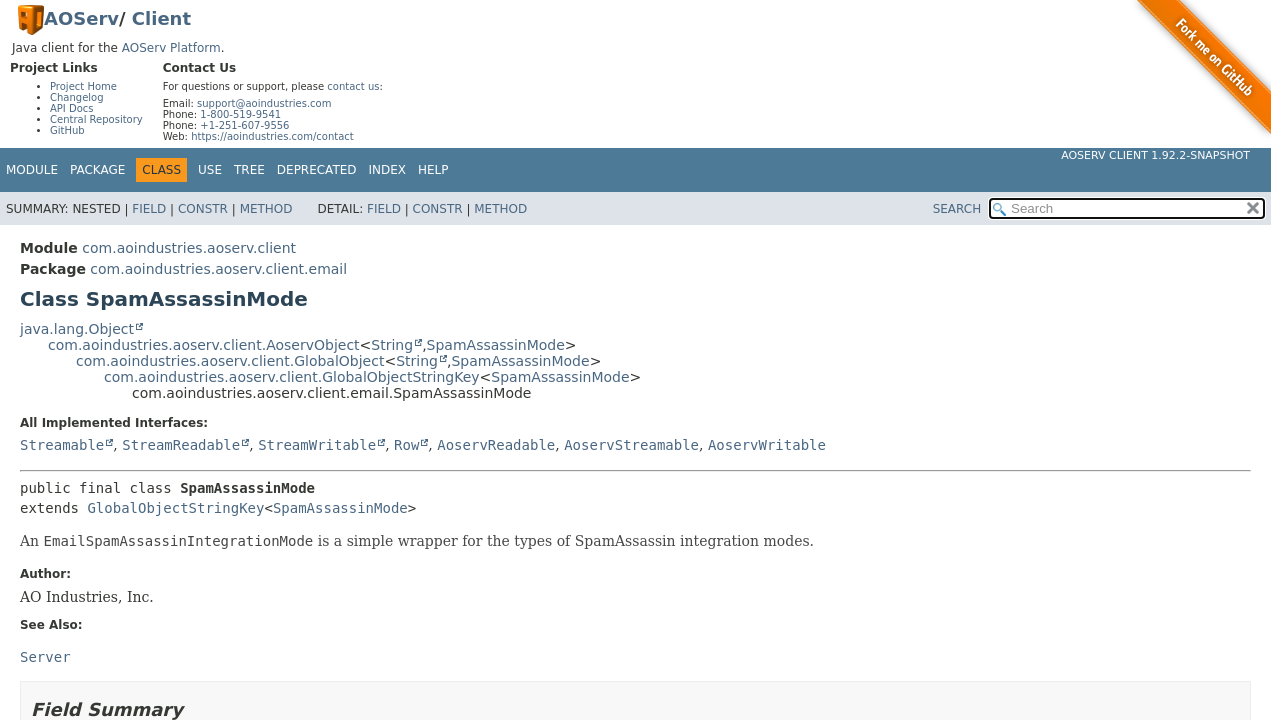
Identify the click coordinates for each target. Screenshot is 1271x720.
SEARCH (957, 209)
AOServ (81, 18)
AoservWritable (767, 445)
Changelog (77, 97)
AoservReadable (496, 445)
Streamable (62, 445)
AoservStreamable (631, 445)
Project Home (83, 86)
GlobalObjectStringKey (175, 508)
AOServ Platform (171, 48)
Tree (249, 170)
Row (406, 445)
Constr (203, 209)
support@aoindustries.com (264, 103)
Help (433, 170)
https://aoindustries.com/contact (272, 136)
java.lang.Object (77, 329)
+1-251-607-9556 (244, 125)
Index (388, 170)
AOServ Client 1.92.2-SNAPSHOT (1155, 155)
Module (32, 170)
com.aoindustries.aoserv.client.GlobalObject (230, 361)
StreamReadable (181, 445)
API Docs (72, 108)
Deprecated (317, 170)
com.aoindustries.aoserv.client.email (218, 269)
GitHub (67, 130)
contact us (353, 86)
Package (97, 170)
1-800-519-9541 (240, 114)
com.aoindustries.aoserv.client (189, 248)
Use (210, 170)
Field (149, 209)
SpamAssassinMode (496, 345)
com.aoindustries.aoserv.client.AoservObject (204, 345)
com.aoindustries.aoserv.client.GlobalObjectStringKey (292, 377)
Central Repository (96, 119)
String (392, 345)
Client (161, 18)
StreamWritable (317, 445)
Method (266, 209)
